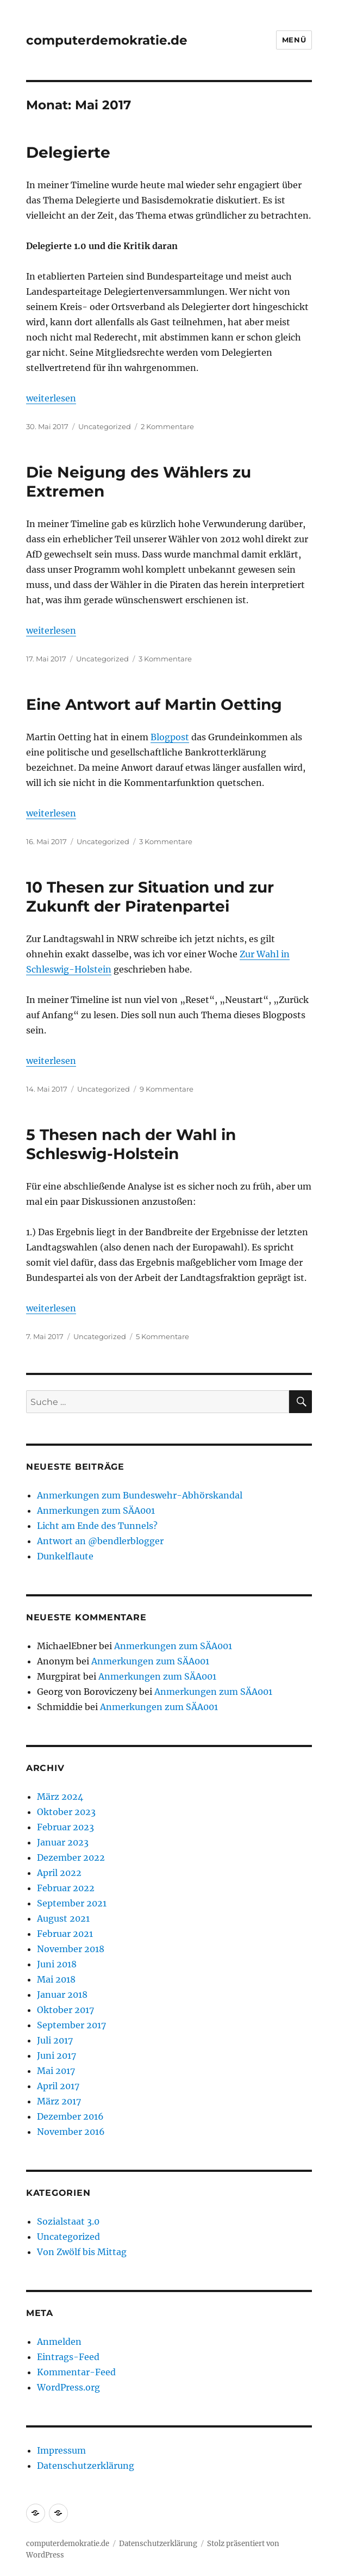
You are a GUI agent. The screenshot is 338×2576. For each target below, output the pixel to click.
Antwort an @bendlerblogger (100, 1540)
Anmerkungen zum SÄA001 (96, 1510)
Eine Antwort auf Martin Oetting (154, 704)
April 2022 (59, 1872)
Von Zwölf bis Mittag (82, 2251)
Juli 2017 (55, 2040)
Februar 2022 (66, 1888)
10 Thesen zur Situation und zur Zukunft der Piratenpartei (150, 896)
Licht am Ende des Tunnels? (97, 1525)
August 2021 (63, 1918)
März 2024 (60, 1796)
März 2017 (59, 2101)
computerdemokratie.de (106, 40)
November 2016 (71, 2131)
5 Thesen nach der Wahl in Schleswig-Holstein (131, 1144)
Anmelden (59, 2341)
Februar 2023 (65, 1827)
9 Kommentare (166, 1089)
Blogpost (170, 737)
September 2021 (72, 1903)
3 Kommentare (165, 658)
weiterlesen (51, 398)
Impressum (61, 2450)
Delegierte (68, 152)
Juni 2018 (57, 1964)
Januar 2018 (62, 1994)
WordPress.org (68, 2387)
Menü (294, 39)
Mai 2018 (56, 1979)
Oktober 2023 (66, 1811)
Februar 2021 (65, 1933)
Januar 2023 (63, 1842)
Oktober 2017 (65, 2009)
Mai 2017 (56, 2070)
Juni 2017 (56, 2055)
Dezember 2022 (71, 1857)
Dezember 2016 (70, 2116)
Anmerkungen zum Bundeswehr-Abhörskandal (139, 1495)
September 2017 (71, 2025)
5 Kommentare (162, 1336)
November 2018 (70, 1948)
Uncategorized (104, 426)
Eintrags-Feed (68, 2356)
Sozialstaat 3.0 (68, 2221)
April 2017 (58, 2085)
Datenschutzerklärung (85, 2465)
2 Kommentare (167, 426)
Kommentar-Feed (76, 2372)
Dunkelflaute (65, 1556)
